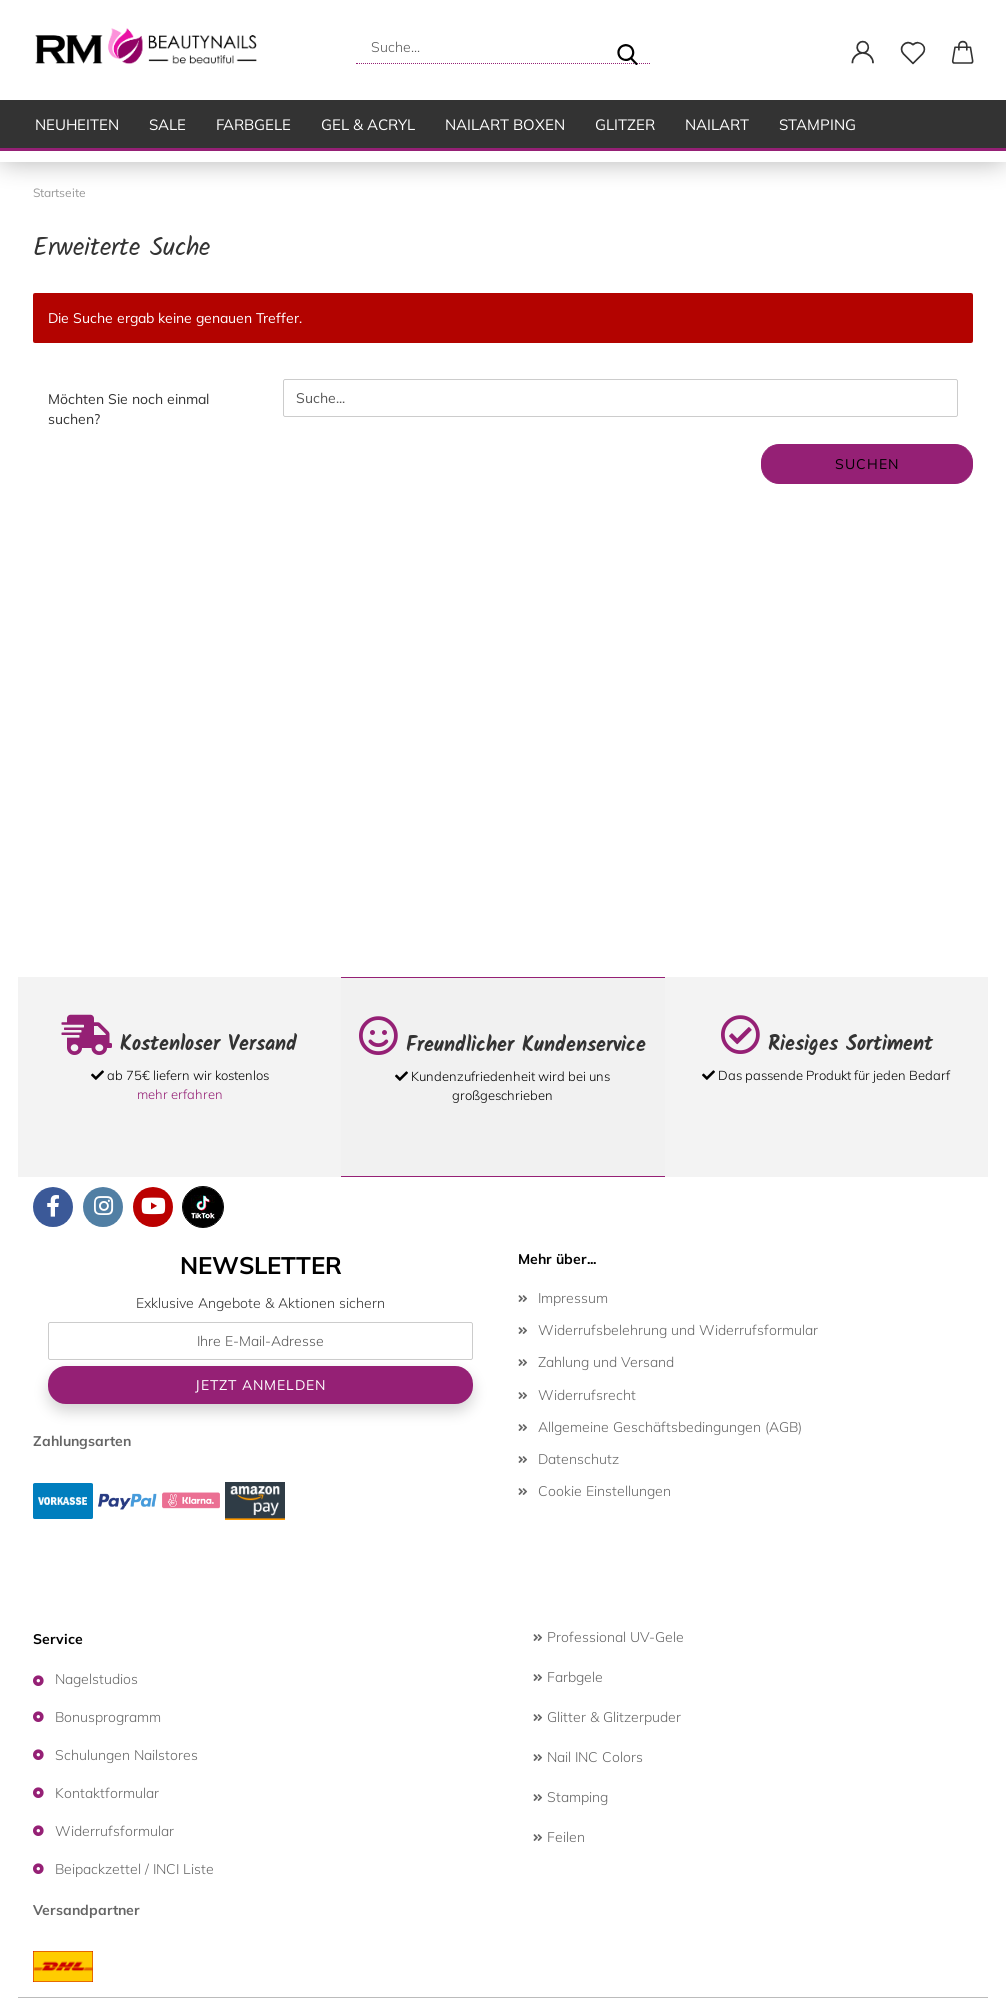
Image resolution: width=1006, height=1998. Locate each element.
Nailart (717, 124)
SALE (167, 124)
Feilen (559, 1837)
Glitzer (625, 124)
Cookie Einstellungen (604, 1491)
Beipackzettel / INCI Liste (134, 1869)
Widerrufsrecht (587, 1395)
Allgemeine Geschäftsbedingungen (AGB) (670, 1427)
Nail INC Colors (588, 1757)
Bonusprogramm (108, 1717)
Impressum (573, 1298)
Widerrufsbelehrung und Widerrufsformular (678, 1330)
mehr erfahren (180, 1094)
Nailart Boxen (505, 124)
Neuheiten (77, 124)
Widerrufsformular (114, 1831)
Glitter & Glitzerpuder (607, 1717)
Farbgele (253, 124)
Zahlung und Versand (606, 1362)
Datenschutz (578, 1459)
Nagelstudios (96, 1679)
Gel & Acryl (368, 124)
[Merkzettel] (913, 53)
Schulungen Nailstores (126, 1755)
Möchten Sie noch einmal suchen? (128, 409)
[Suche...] (627, 47)
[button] (863, 53)
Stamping (817, 124)
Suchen (867, 464)
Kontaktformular (107, 1793)
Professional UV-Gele (608, 1637)
